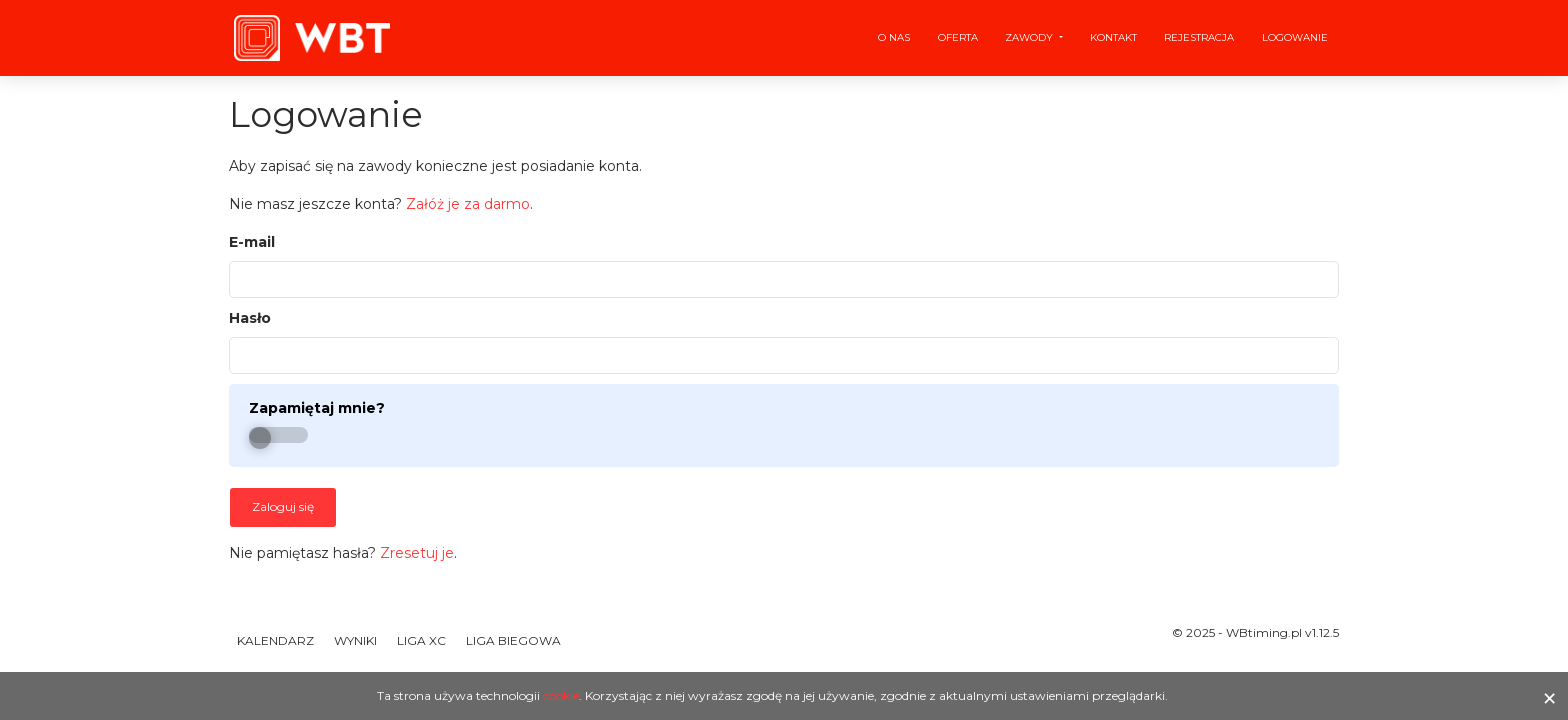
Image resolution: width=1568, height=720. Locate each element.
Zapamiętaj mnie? (317, 408)
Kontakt (1113, 37)
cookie (561, 695)
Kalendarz (275, 640)
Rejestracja (1199, 37)
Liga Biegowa (513, 640)
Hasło (250, 318)
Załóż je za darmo (468, 204)
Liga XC (421, 640)
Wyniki (355, 640)
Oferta (958, 37)
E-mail (252, 242)
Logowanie (1295, 37)
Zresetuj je (417, 553)
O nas (894, 37)
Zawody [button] (1030, 37)
